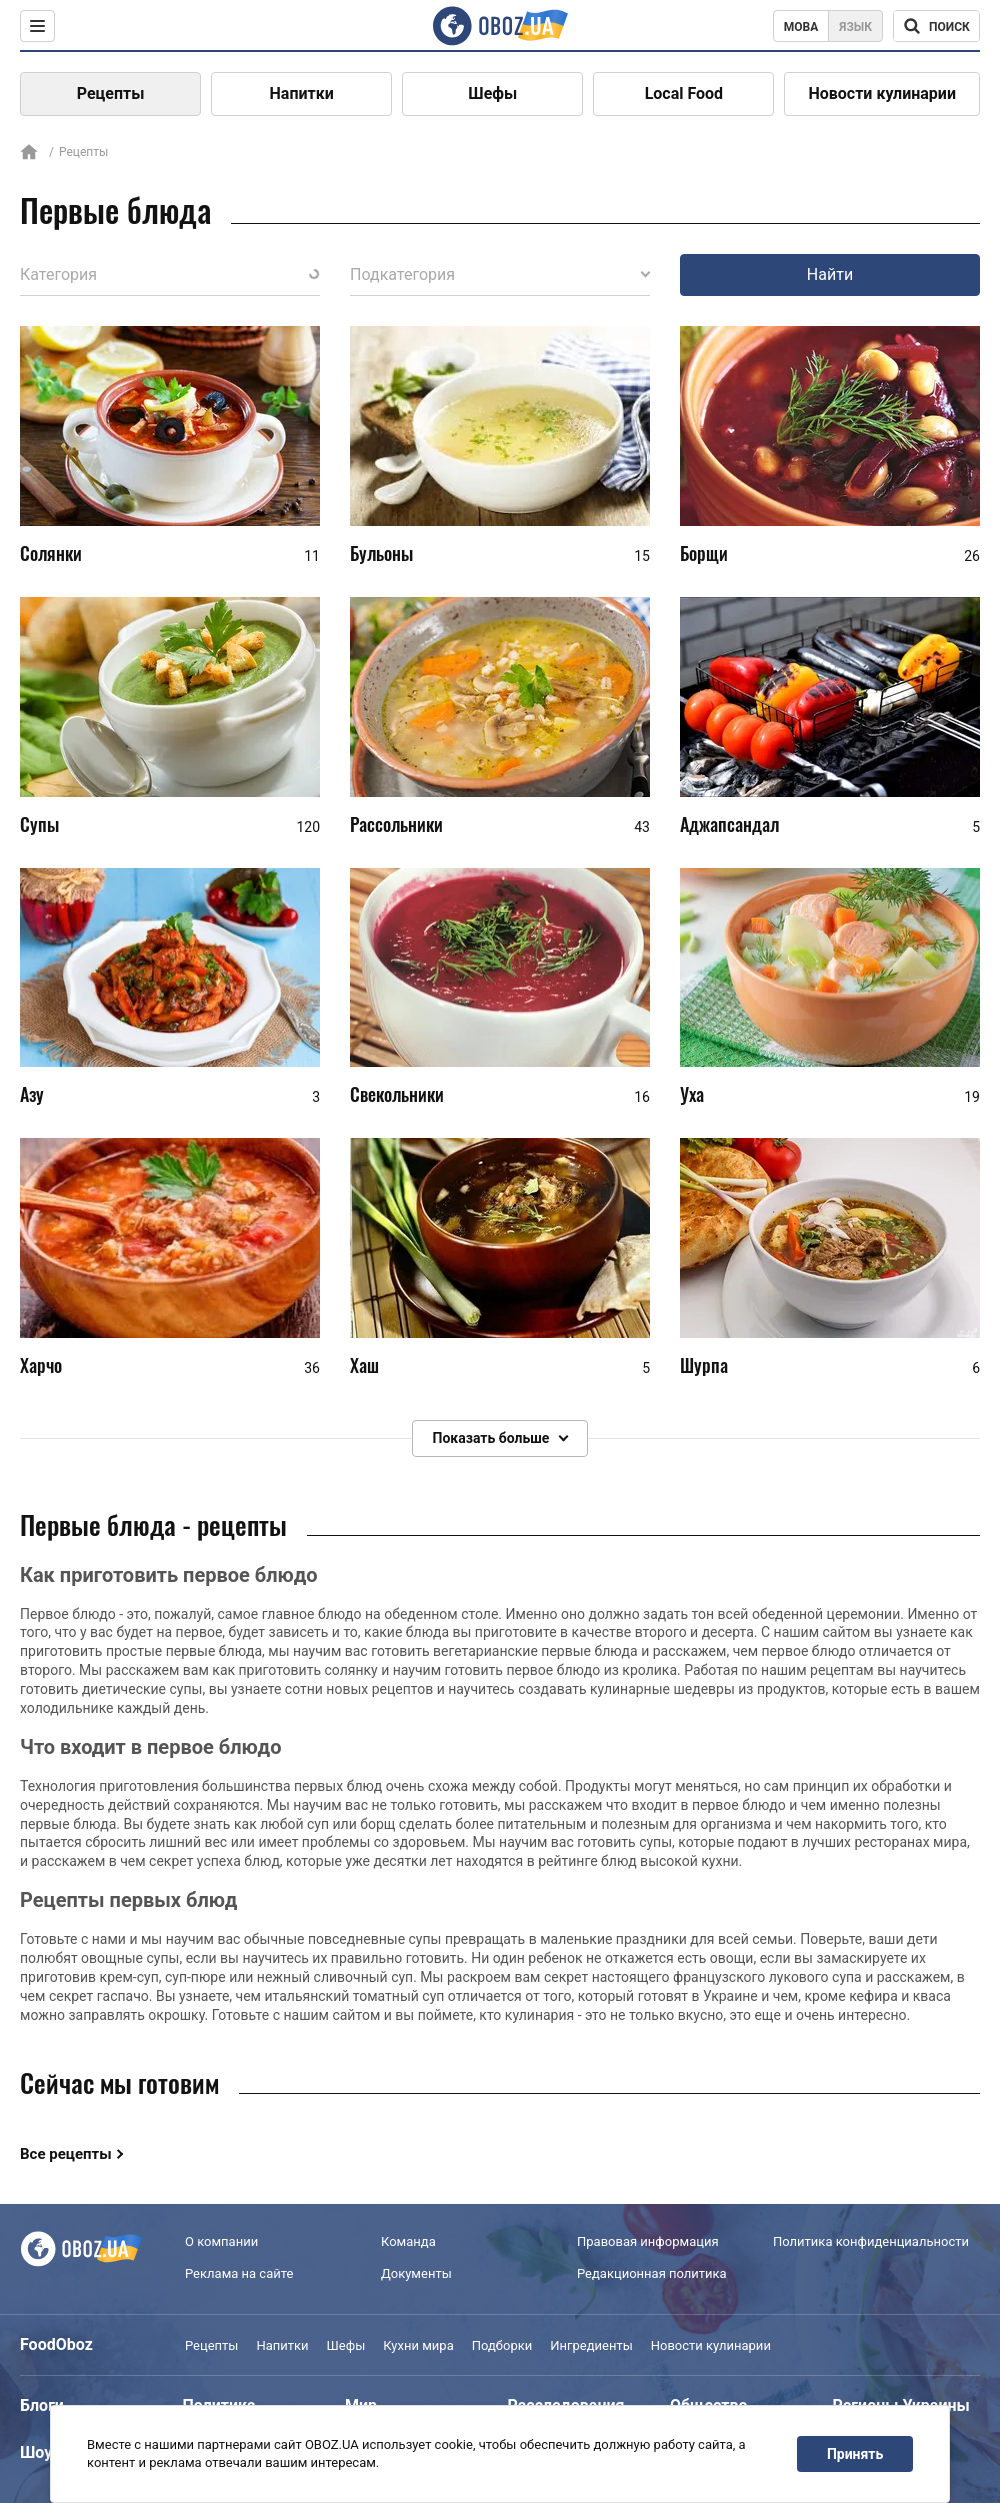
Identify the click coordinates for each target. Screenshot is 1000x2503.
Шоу (36, 2452)
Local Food (684, 93)
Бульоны (381, 553)
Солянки (51, 553)
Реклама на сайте (239, 2273)
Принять (855, 2454)
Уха (692, 1095)
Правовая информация (648, 2241)
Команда (408, 2241)
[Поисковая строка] (936, 26)
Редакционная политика (652, 2273)
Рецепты (111, 93)
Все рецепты (66, 2154)
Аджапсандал (729, 824)
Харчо (41, 1365)
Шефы (492, 93)
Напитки (302, 93)
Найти (830, 274)
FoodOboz (56, 2344)
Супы (39, 824)
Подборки (502, 2345)
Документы (416, 2273)
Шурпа (704, 1365)
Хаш (364, 1365)
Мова (801, 27)
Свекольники (397, 1095)
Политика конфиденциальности (871, 2241)
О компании (221, 2241)
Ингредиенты (591, 2345)
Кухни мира (418, 2345)
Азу (32, 1095)
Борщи (704, 553)
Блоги (42, 2405)
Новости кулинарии (882, 93)
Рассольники (396, 824)
